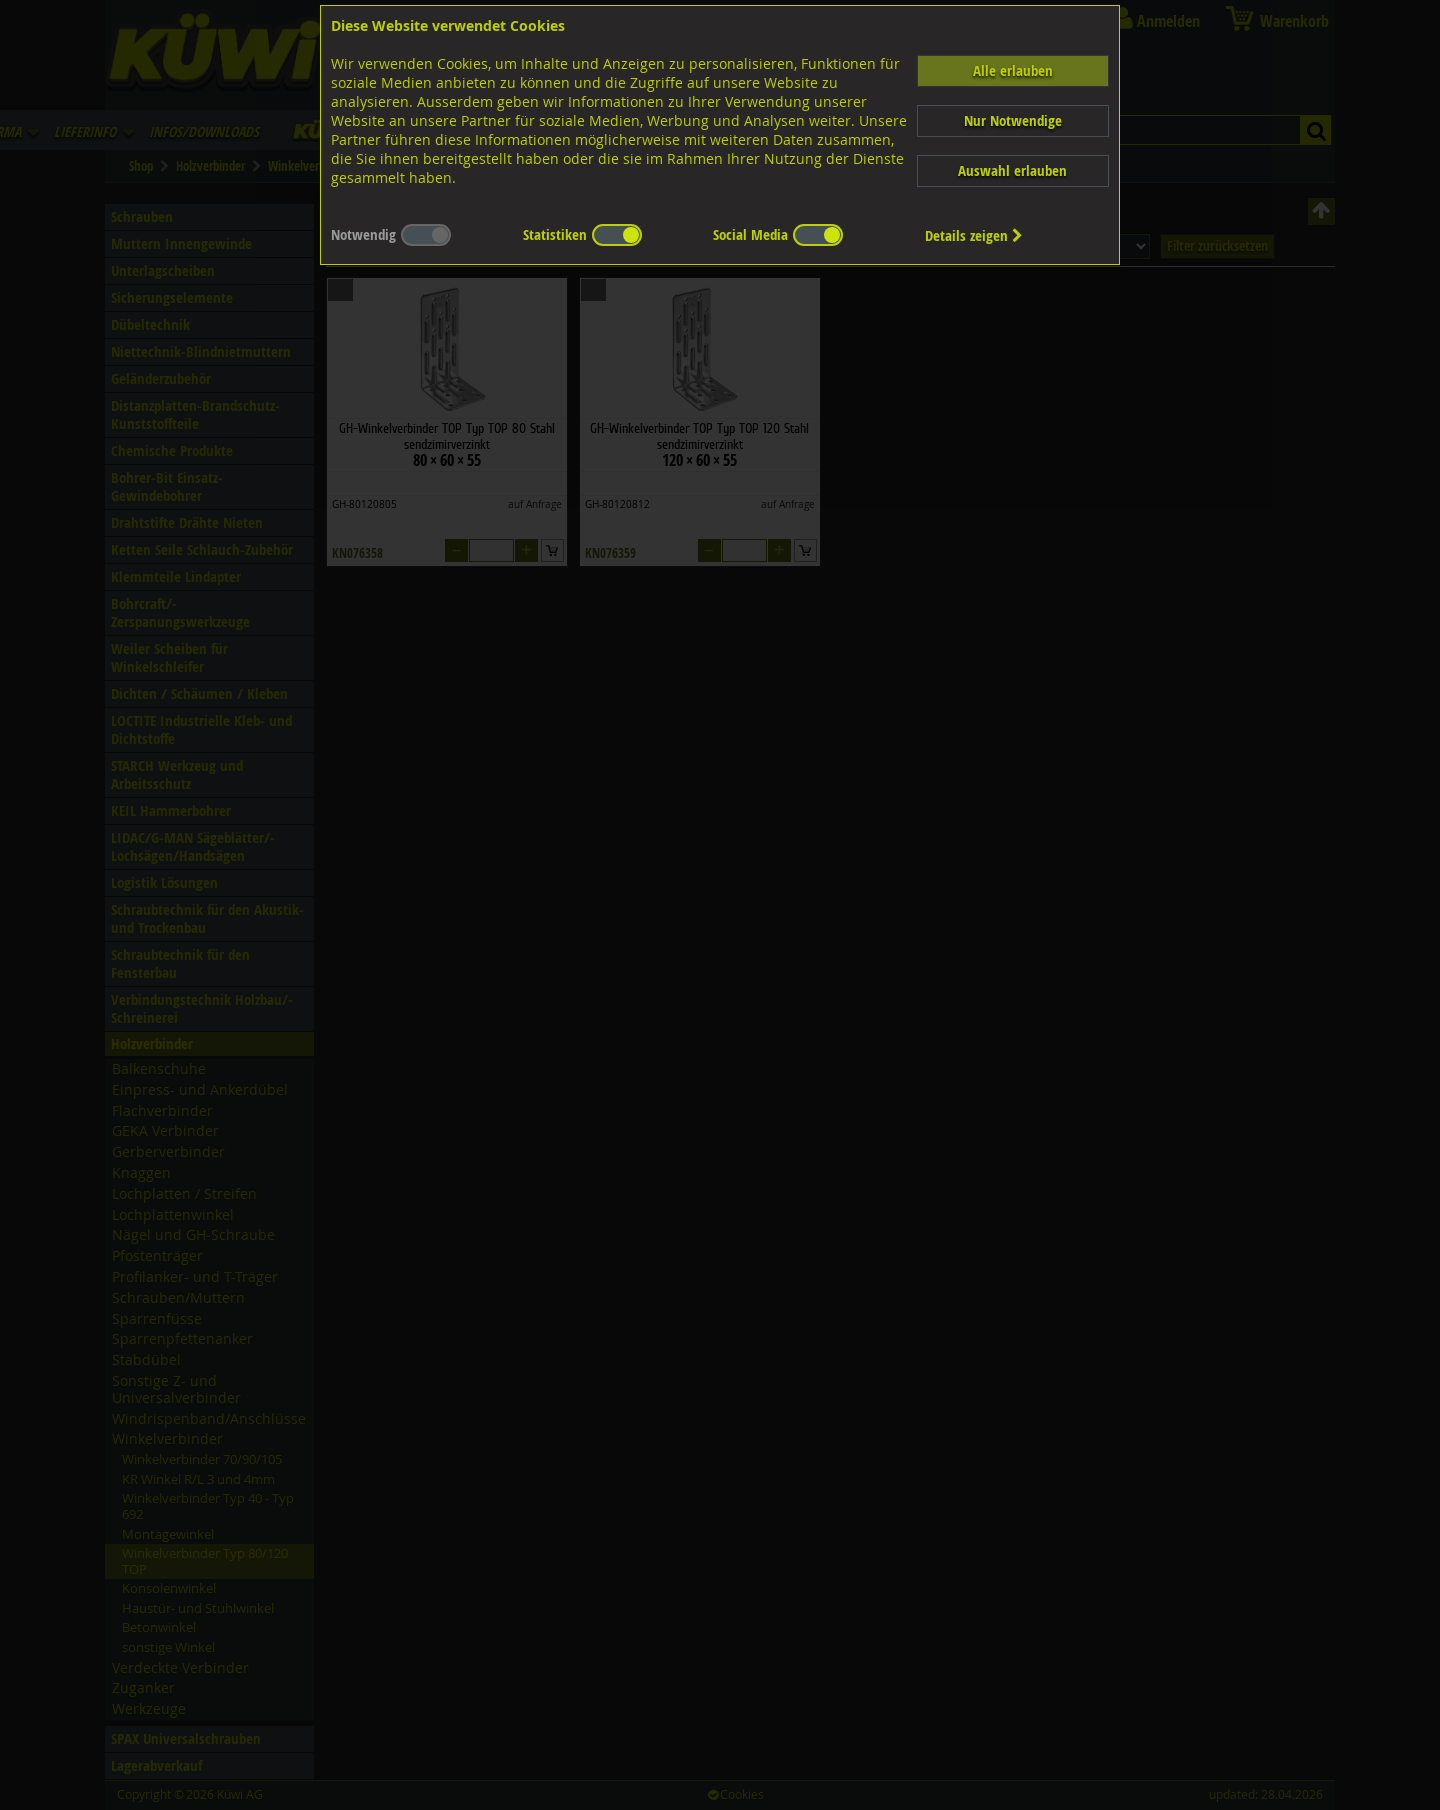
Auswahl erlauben (1012, 170)
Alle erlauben (1013, 70)
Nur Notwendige (1013, 120)
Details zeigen (974, 235)
